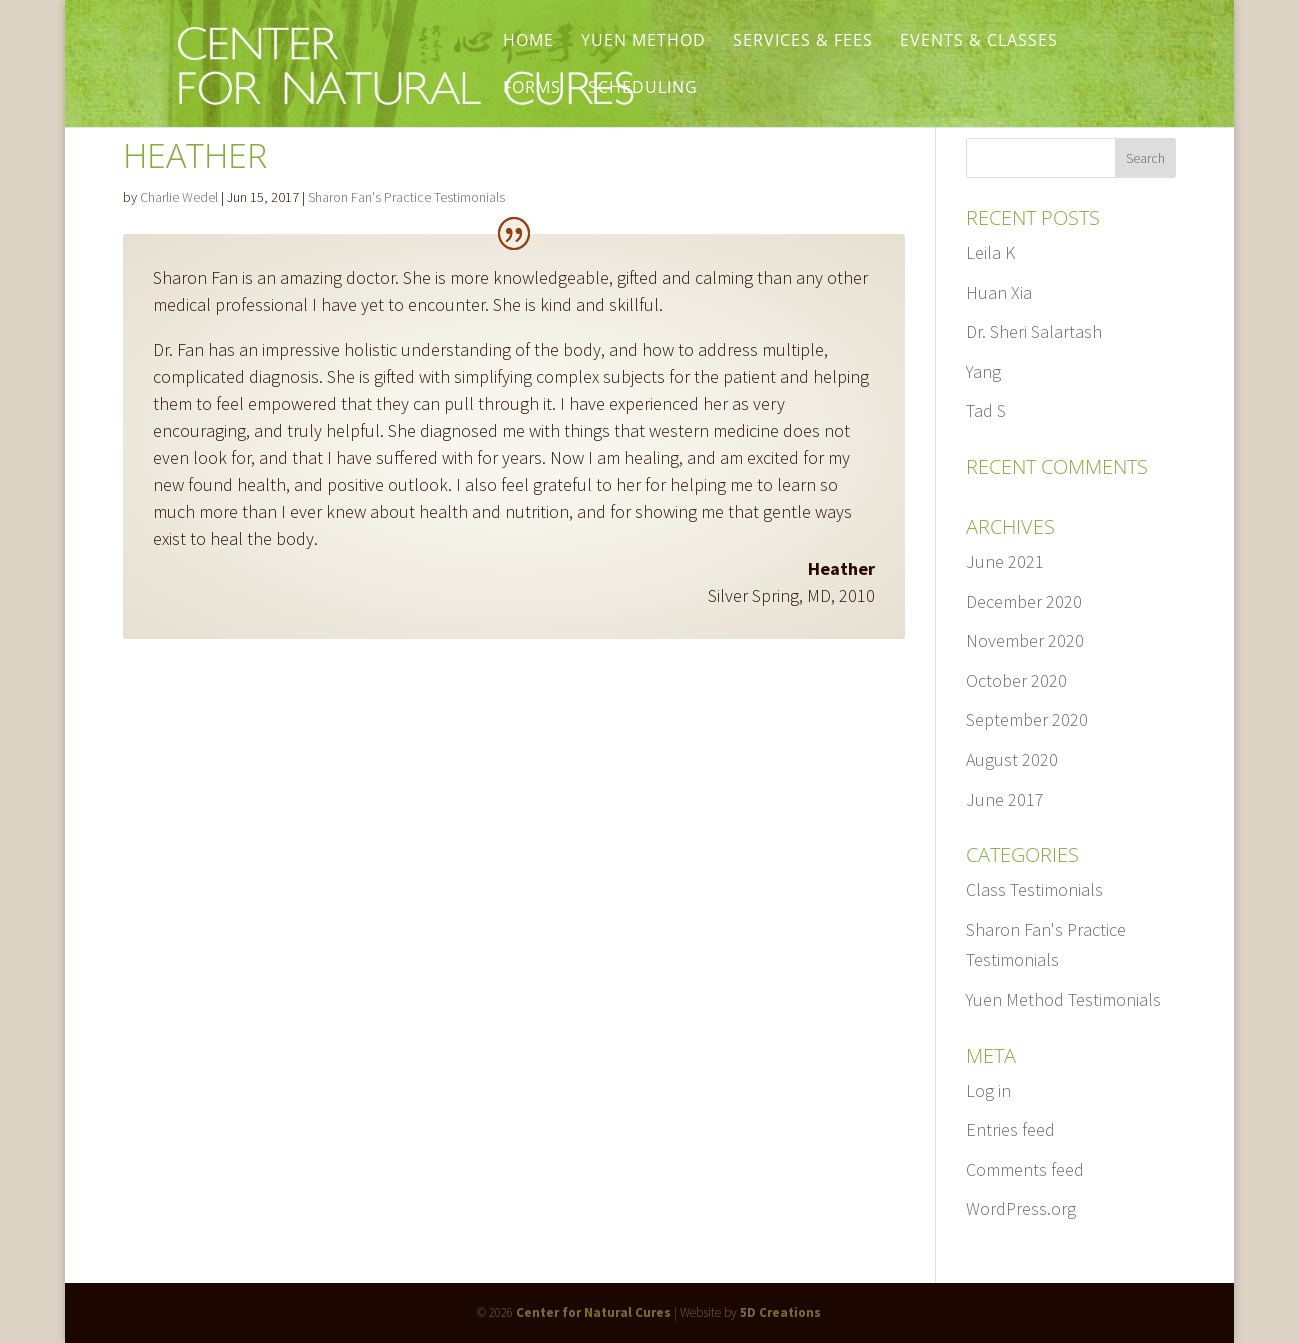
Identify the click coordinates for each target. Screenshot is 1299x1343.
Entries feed (1010, 1129)
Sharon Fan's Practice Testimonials (406, 197)
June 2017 (1005, 799)
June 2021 (1005, 561)
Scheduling (643, 89)
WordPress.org (1021, 1208)
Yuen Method (643, 42)
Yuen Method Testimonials (1063, 999)
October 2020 (1016, 680)
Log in (988, 1090)
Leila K (990, 252)
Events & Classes (979, 42)
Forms (532, 89)
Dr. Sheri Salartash (1034, 331)
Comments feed (1025, 1169)
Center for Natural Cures (593, 1312)
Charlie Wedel (179, 197)
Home (528, 42)
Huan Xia (999, 292)
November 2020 (1025, 640)
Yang (983, 371)
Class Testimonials (1034, 889)
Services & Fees (803, 42)
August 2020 (1012, 759)
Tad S (986, 410)
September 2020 (1027, 719)
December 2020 (1024, 601)
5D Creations (780, 1312)
